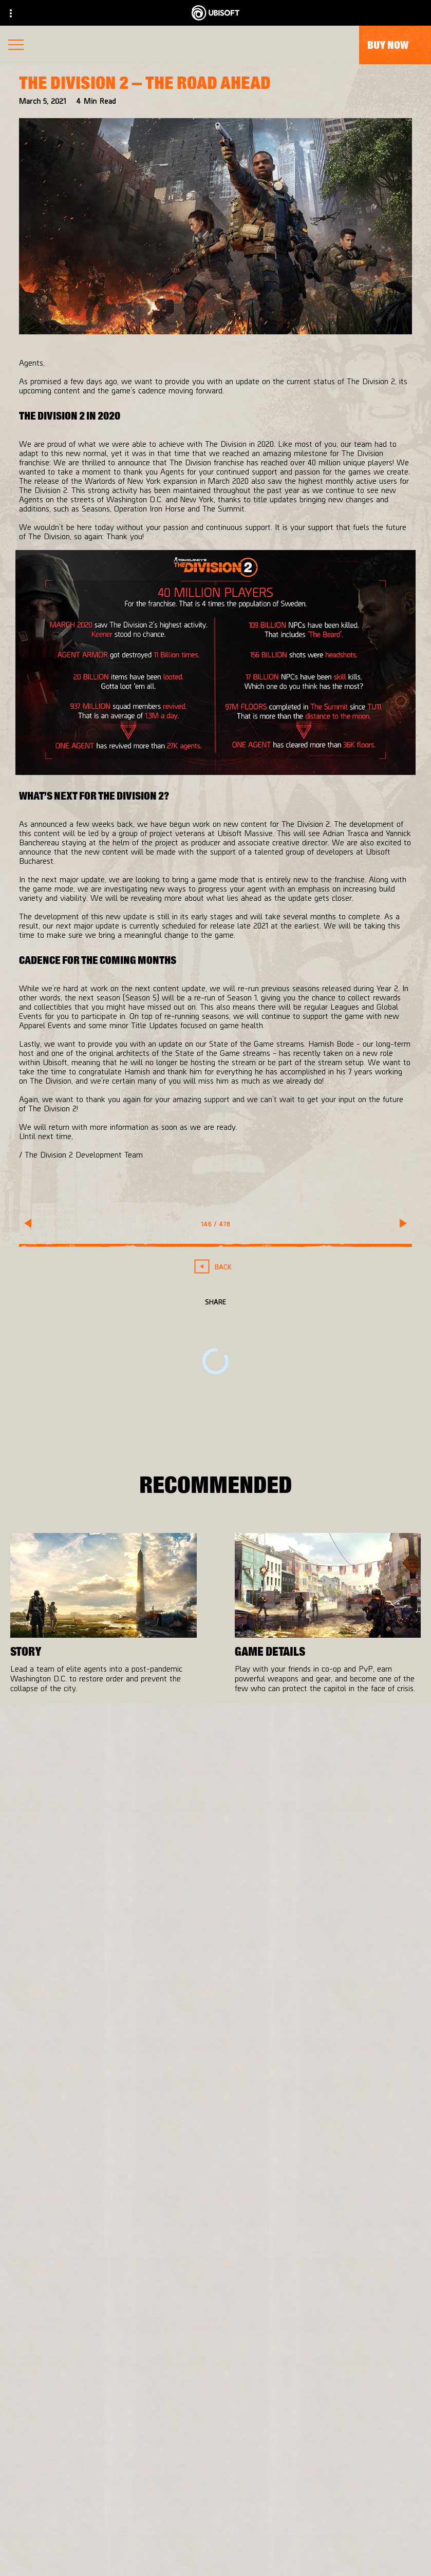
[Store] (215, 2423)
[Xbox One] (309, 1981)
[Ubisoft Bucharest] (141, 2001)
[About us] (215, 2464)
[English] (215, 2295)
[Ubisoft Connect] (215, 2444)
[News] (215, 2485)
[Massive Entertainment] (141, 1981)
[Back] (215, 1267)
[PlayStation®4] (309, 2001)
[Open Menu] (16, 46)
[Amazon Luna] (309, 2042)
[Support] (215, 2506)
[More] (36, 1714)
